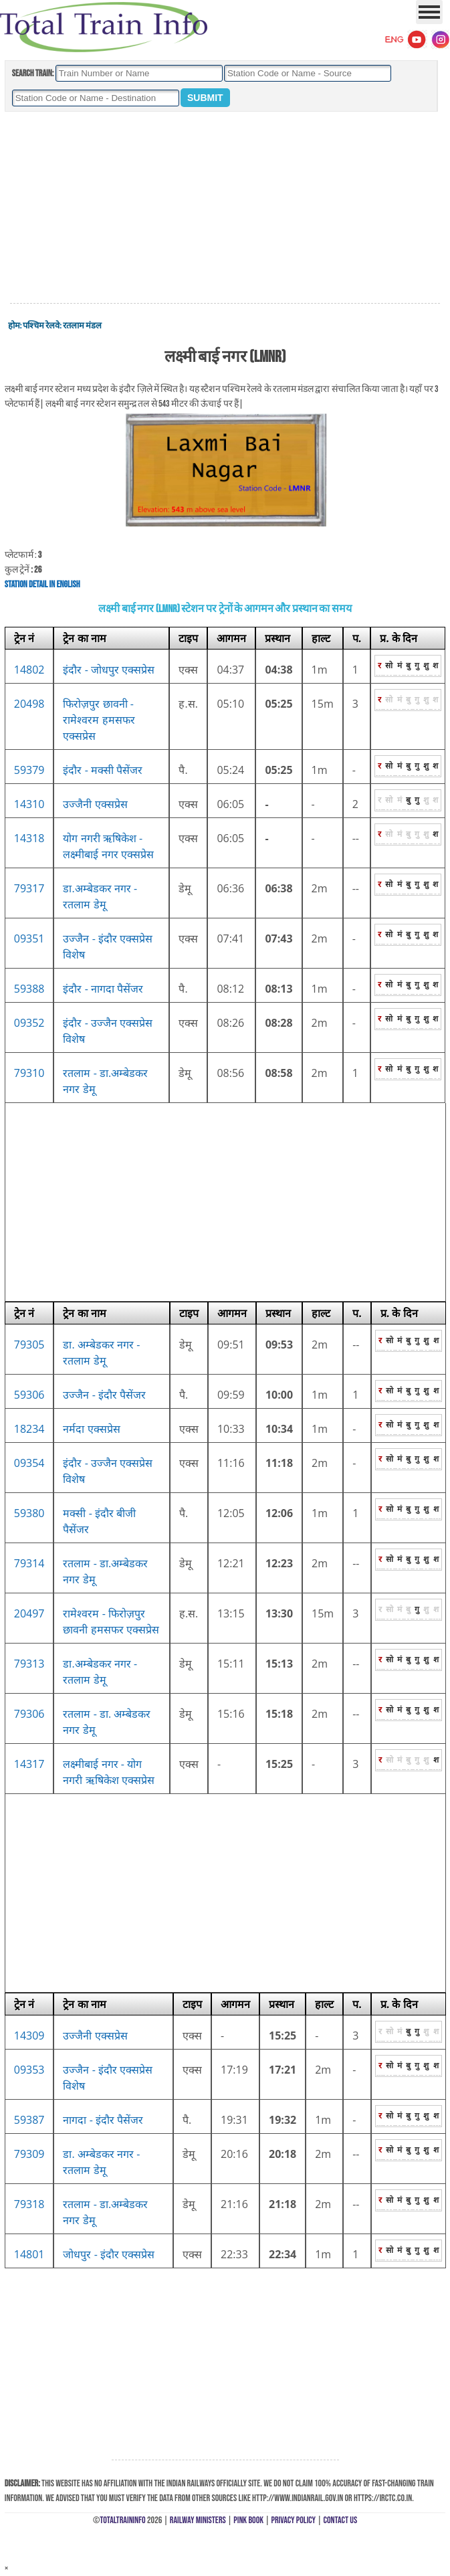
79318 (29, 2204)
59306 (29, 1394)
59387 (29, 2119)
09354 (29, 1463)
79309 (29, 2154)
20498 (29, 703)
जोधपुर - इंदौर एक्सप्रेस (108, 2254)
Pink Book (248, 2520)
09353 (29, 2069)
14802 (29, 669)
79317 (29, 888)
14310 (29, 804)
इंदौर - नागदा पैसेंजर (103, 988)
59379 (29, 770)
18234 (29, 1428)
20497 (29, 1613)
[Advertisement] (224, 208)
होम (14, 325)
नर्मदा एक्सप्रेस (91, 1428)
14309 (29, 2035)
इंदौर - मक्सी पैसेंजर (102, 770)
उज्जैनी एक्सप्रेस (95, 804)
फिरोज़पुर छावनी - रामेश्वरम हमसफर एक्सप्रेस (98, 719)
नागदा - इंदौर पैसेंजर (103, 2119)
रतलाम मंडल (82, 325)
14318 (29, 838)
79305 (29, 1344)
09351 (29, 938)
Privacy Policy (293, 2520)
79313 (29, 1663)
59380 (29, 1513)
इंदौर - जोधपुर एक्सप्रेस (108, 669)
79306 (29, 1713)
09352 (29, 1022)
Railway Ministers (198, 2520)
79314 (29, 1563)
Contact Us (341, 2520)
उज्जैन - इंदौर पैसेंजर (104, 1394)
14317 (29, 1764)
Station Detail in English (42, 584)
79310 (29, 1073)
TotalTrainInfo (122, 2520)
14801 (29, 2254)
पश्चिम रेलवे (41, 325)
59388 (29, 988)
